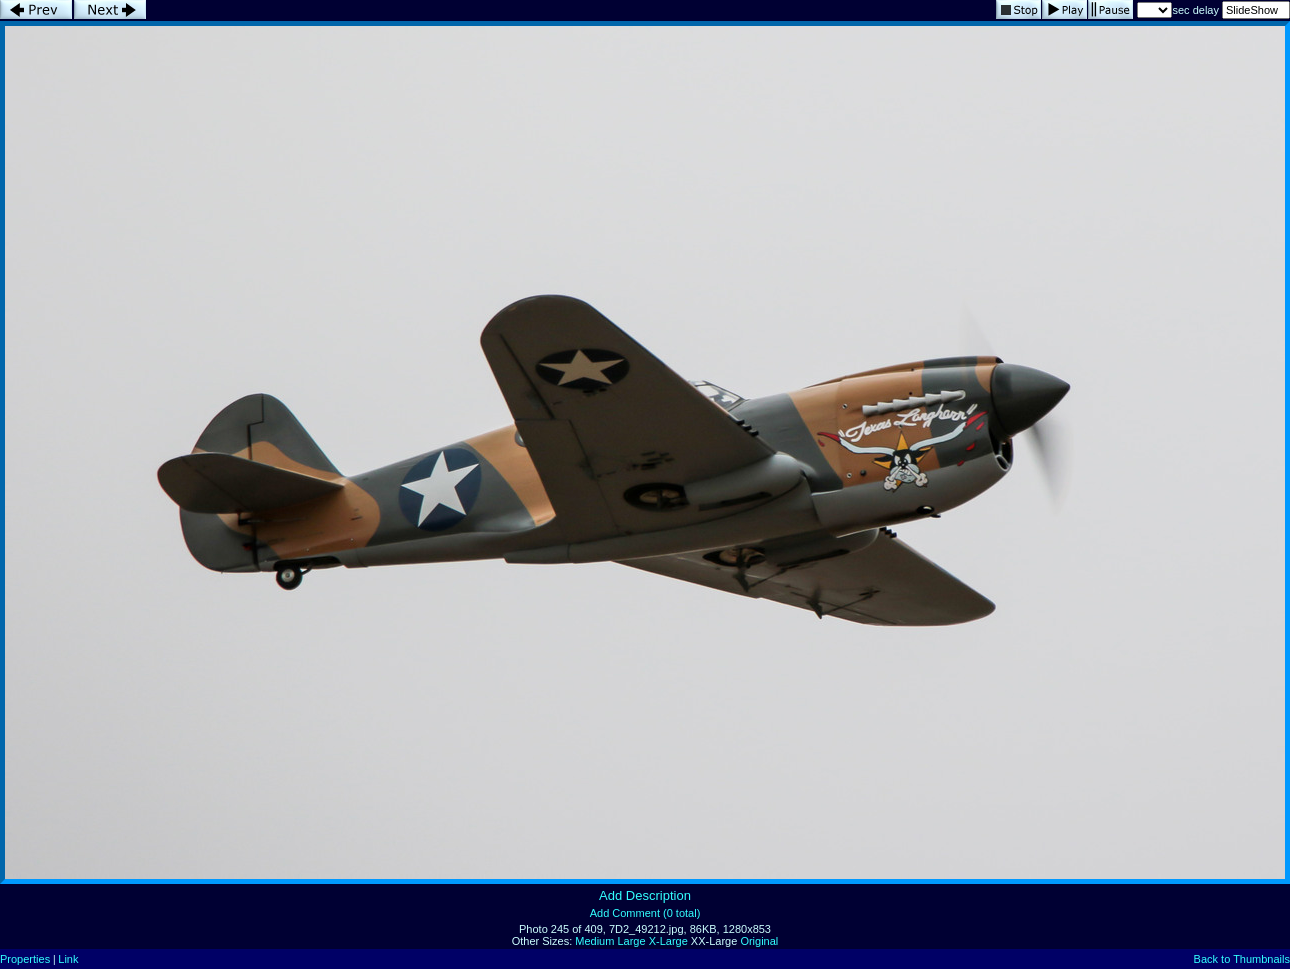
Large (631, 941)
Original (759, 941)
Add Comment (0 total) (645, 913)
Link (68, 959)
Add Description (645, 895)
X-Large (668, 941)
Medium (594, 941)
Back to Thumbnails (1242, 959)
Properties (25, 959)
